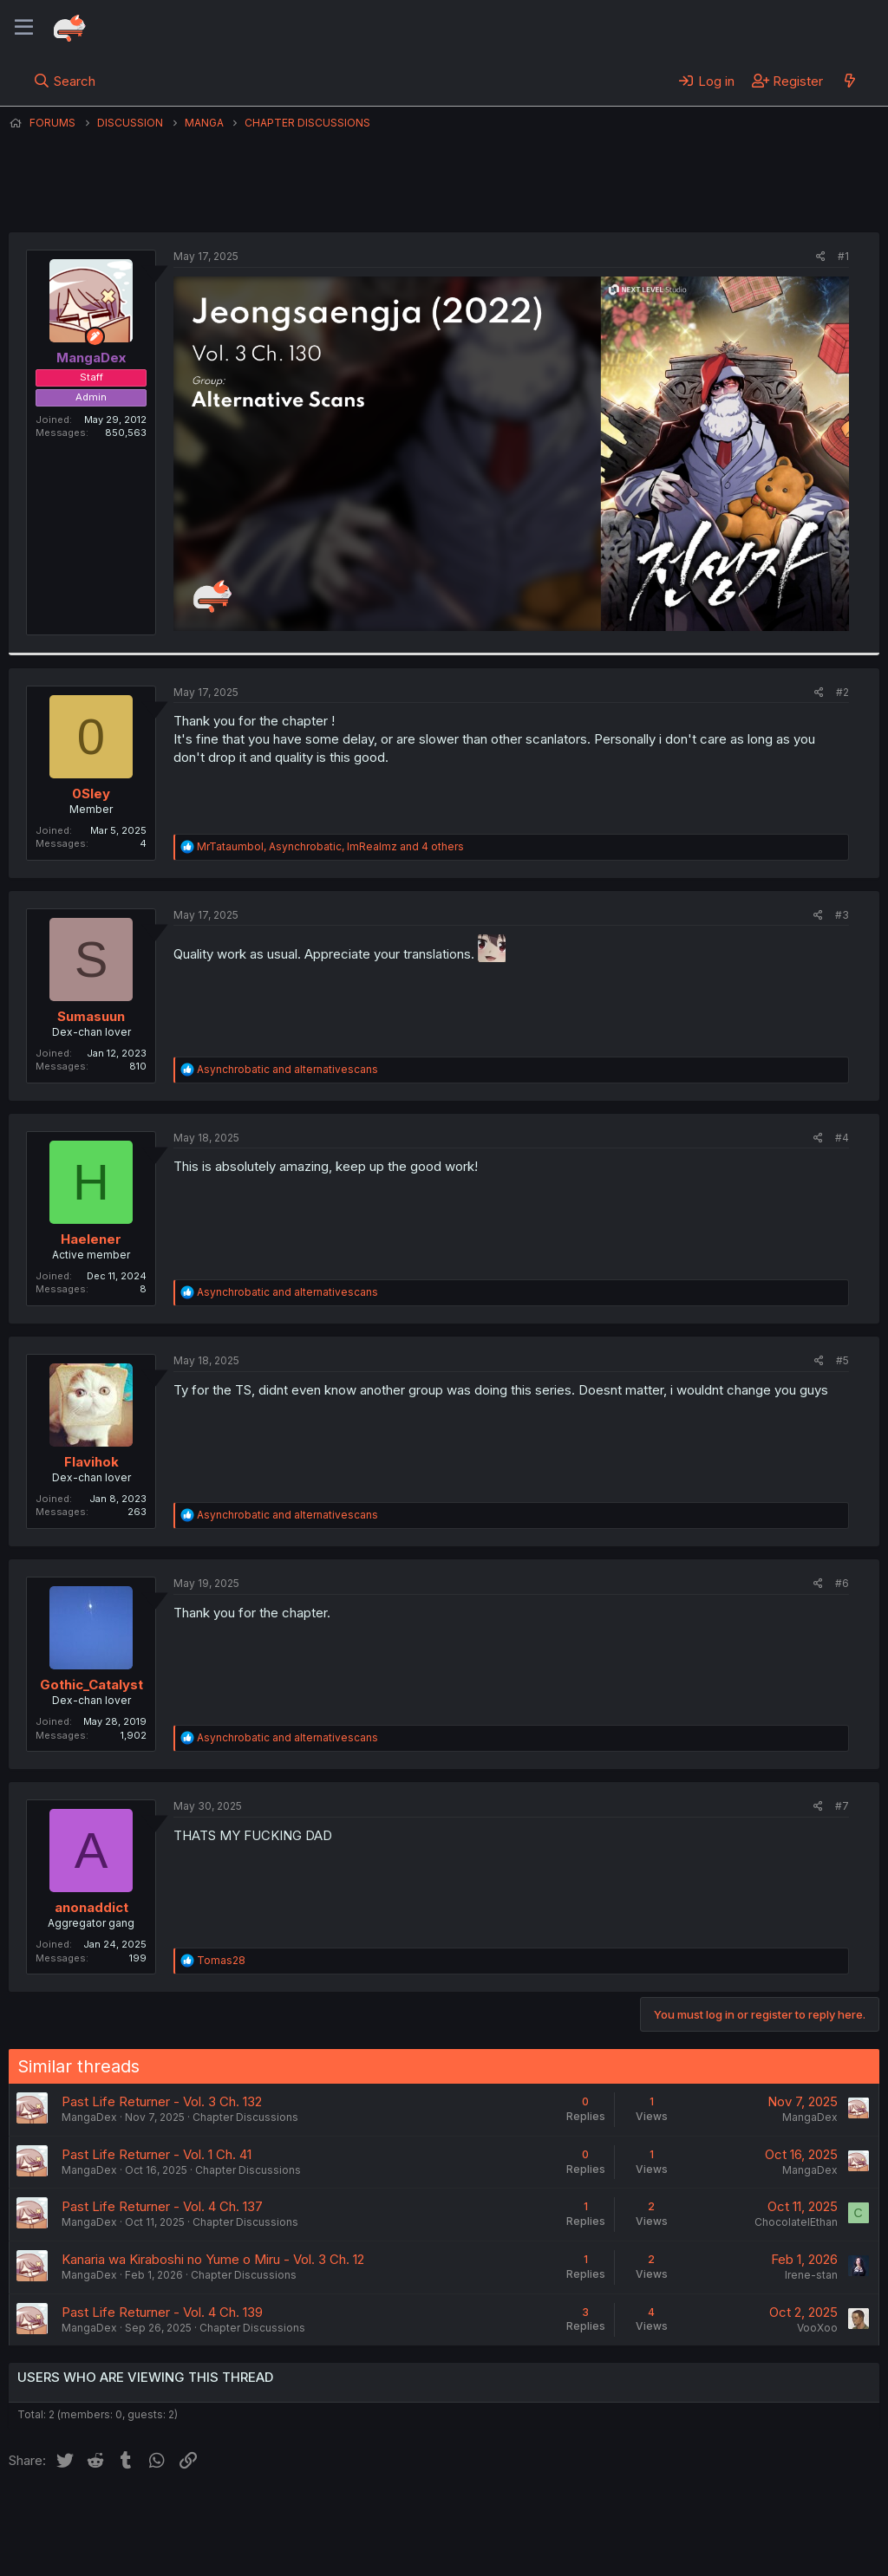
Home (555, 2514)
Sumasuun (91, 1016)
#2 (842, 692)
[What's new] (849, 80)
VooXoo (817, 2327)
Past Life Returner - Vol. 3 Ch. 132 (162, 2101)
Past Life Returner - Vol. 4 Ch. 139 (162, 2312)
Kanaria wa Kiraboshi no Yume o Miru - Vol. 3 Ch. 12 (213, 2259)
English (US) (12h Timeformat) (97, 2514)
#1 (843, 256)
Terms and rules (330, 2514)
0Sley (91, 793)
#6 (842, 1583)
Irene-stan (811, 2274)
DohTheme (714, 2552)
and (287, 1069)
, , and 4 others (330, 846)
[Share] (821, 257)
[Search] (64, 80)
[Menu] (23, 27)
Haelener (91, 1239)
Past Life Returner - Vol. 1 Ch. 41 (156, 2154)
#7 (842, 1805)
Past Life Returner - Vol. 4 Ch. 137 (162, 2206)
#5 (842, 1360)
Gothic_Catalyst (91, 1684)
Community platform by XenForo (736, 2538)
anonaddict (91, 1907)
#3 (842, 914)
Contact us (235, 2514)
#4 (842, 1137)
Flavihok (91, 1462)
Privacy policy (433, 2514)
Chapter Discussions (245, 2117)
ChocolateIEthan (796, 2221)
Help (505, 2514)
